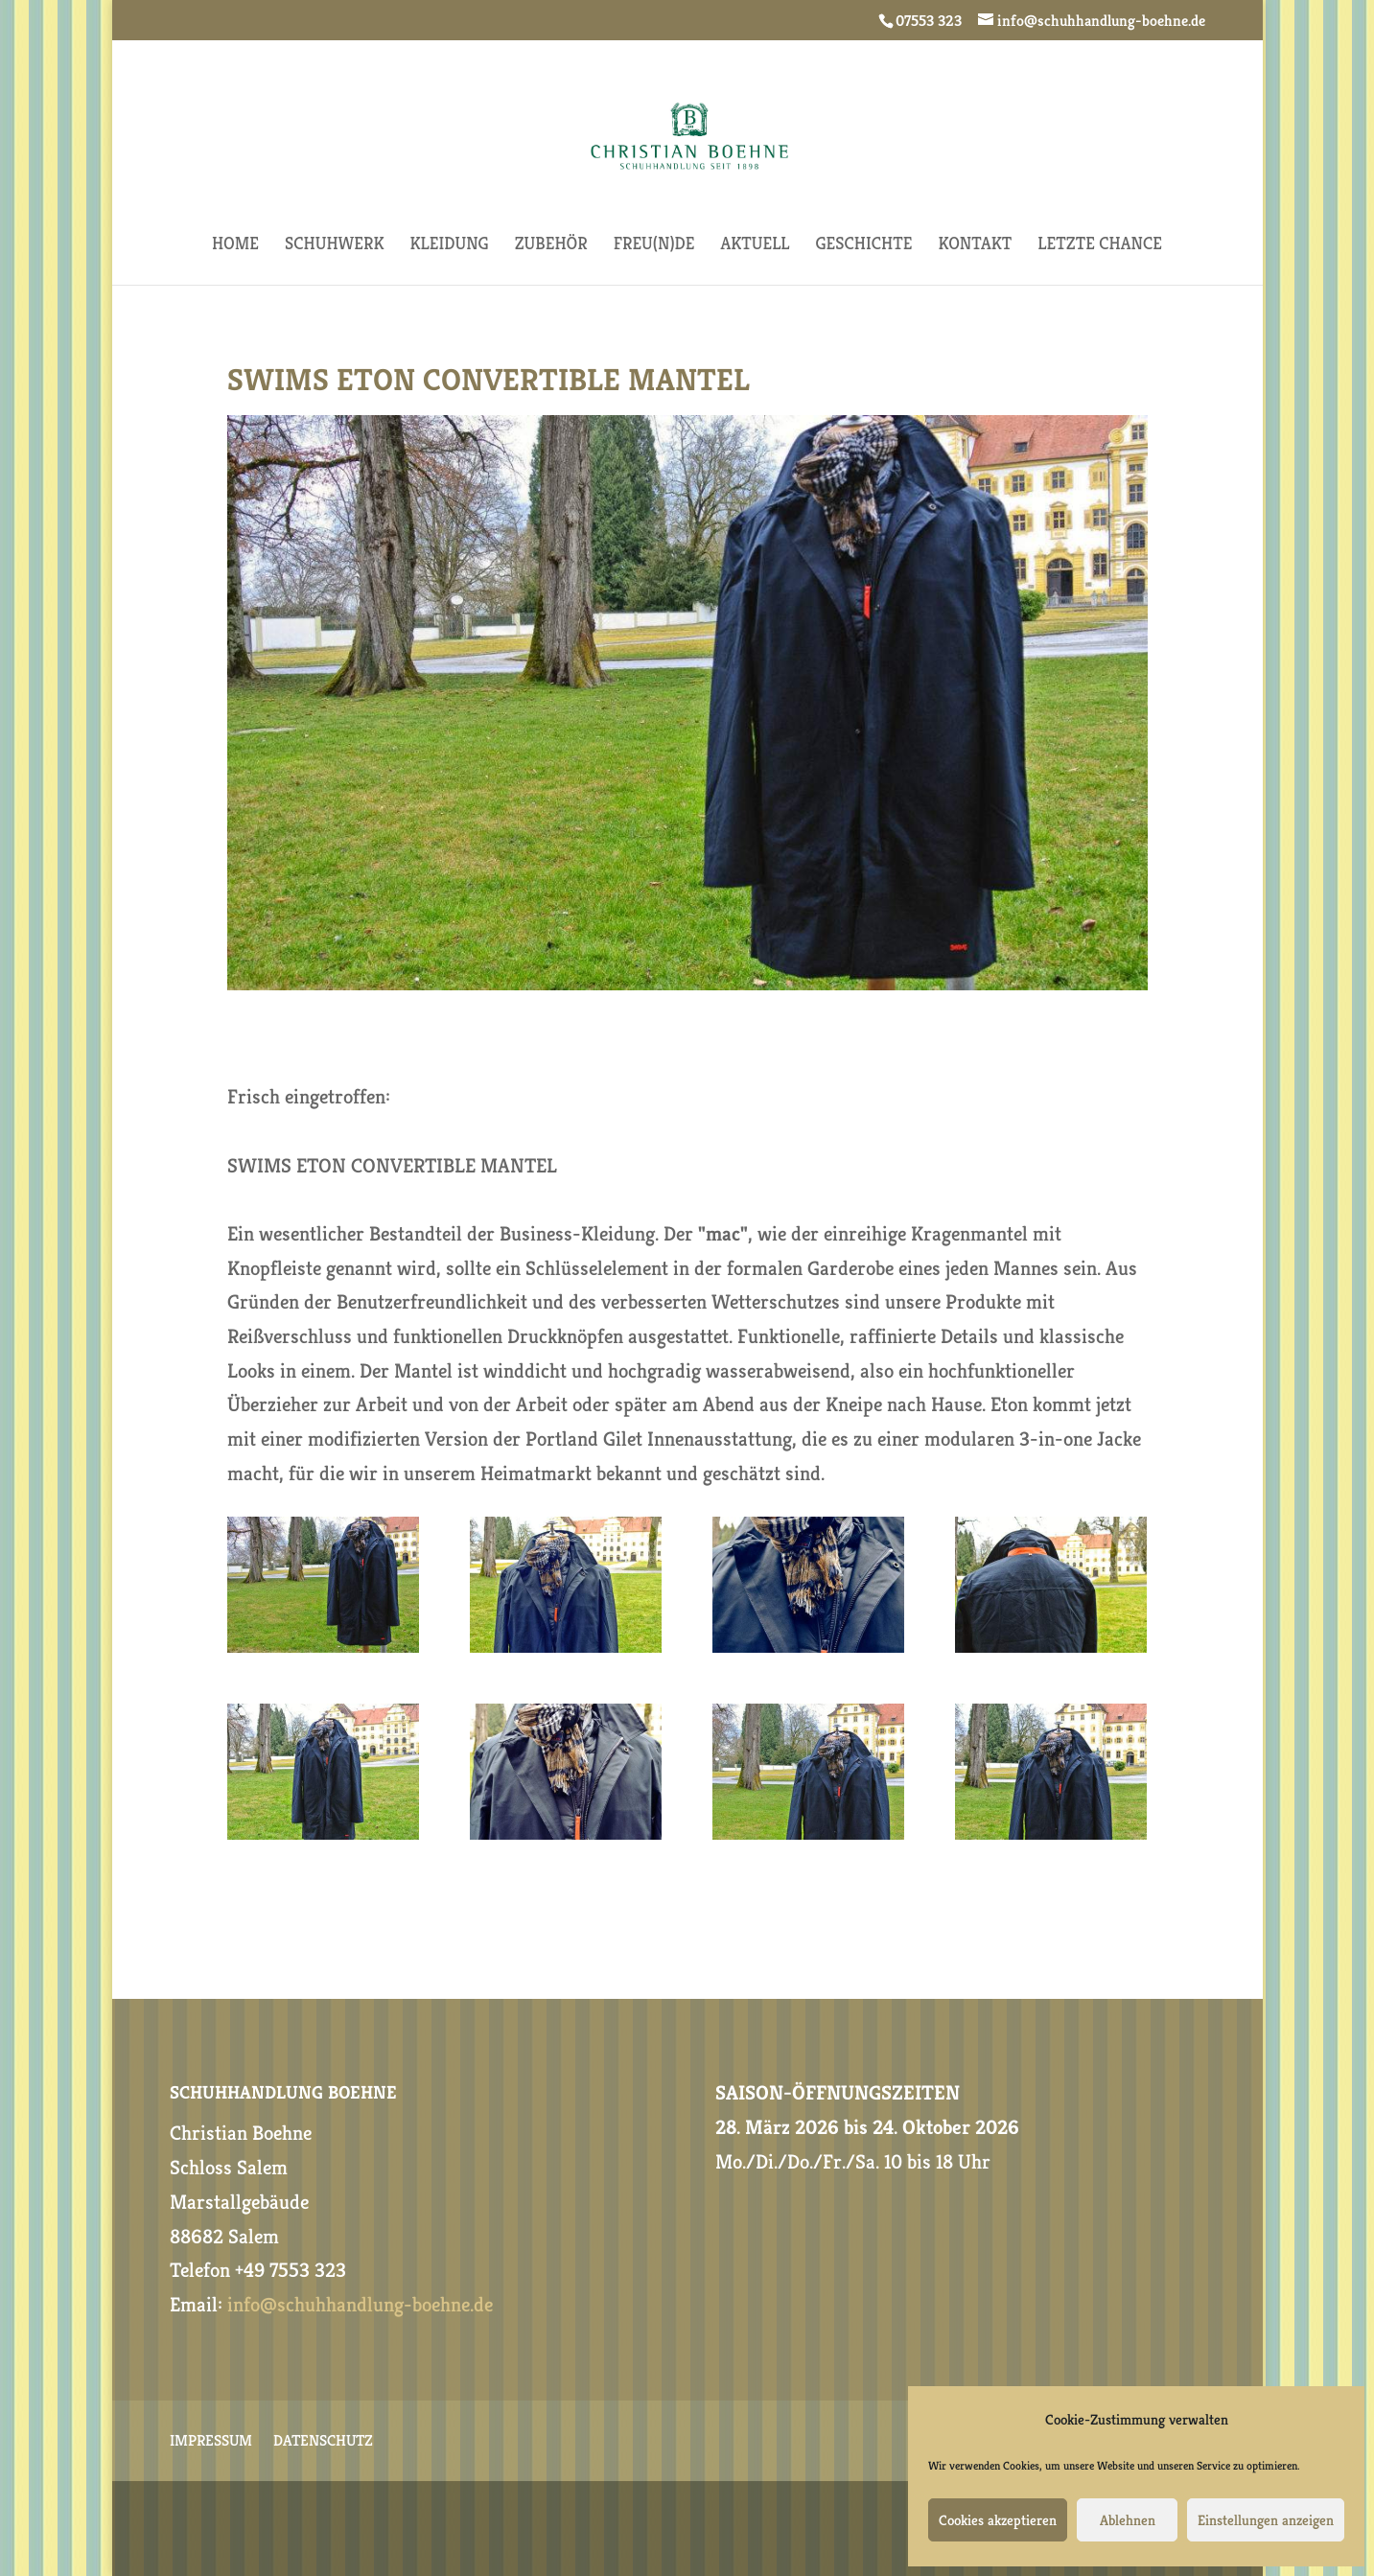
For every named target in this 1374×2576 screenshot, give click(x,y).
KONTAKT (975, 245)
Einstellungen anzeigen (1266, 2520)
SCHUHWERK (334, 245)
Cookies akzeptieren (998, 2520)
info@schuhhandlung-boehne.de (360, 2304)
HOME (235, 245)
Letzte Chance (1099, 245)
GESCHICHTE (864, 245)
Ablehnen (1127, 2520)
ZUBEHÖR (551, 245)
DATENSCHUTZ (323, 2442)
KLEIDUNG (449, 245)
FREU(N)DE (654, 245)
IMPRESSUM (211, 2442)
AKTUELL (754, 245)
